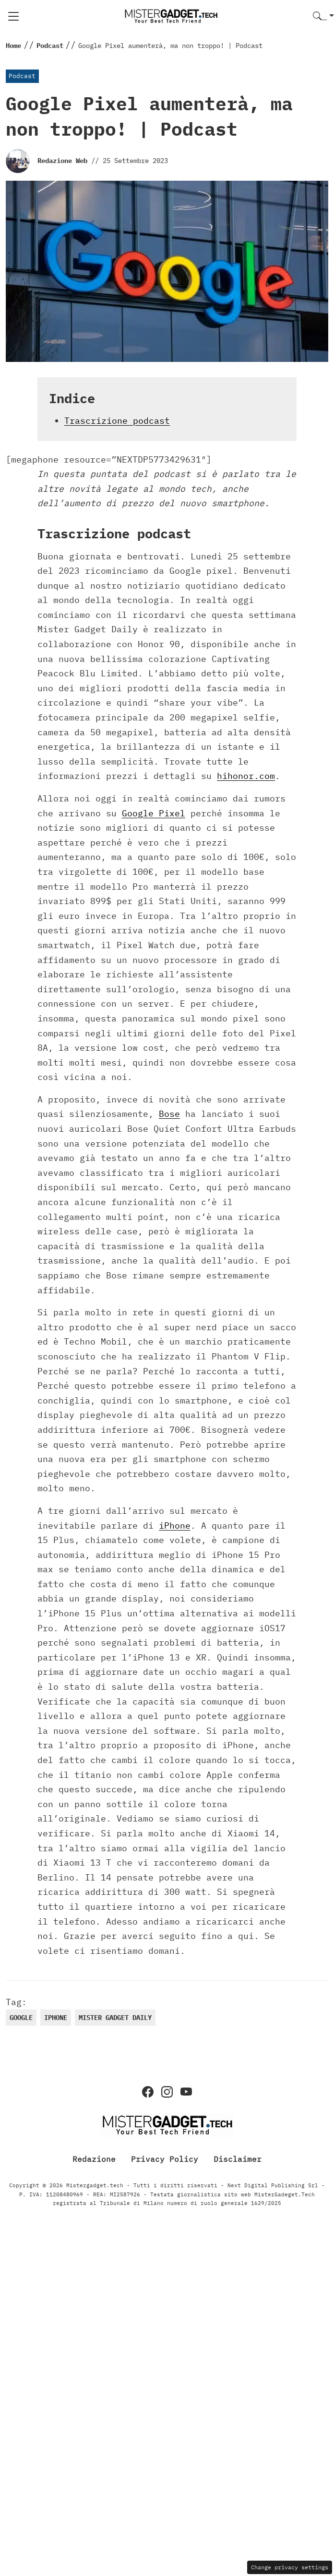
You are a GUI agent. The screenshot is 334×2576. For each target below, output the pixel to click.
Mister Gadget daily (115, 2017)
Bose (169, 1113)
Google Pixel (153, 813)
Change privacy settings (289, 2567)
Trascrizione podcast (117, 420)
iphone (55, 2017)
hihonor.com (246, 775)
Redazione (94, 2158)
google (21, 2017)
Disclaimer (238, 2158)
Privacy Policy (164, 2158)
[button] (323, 16)
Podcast (22, 76)
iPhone (175, 1525)
